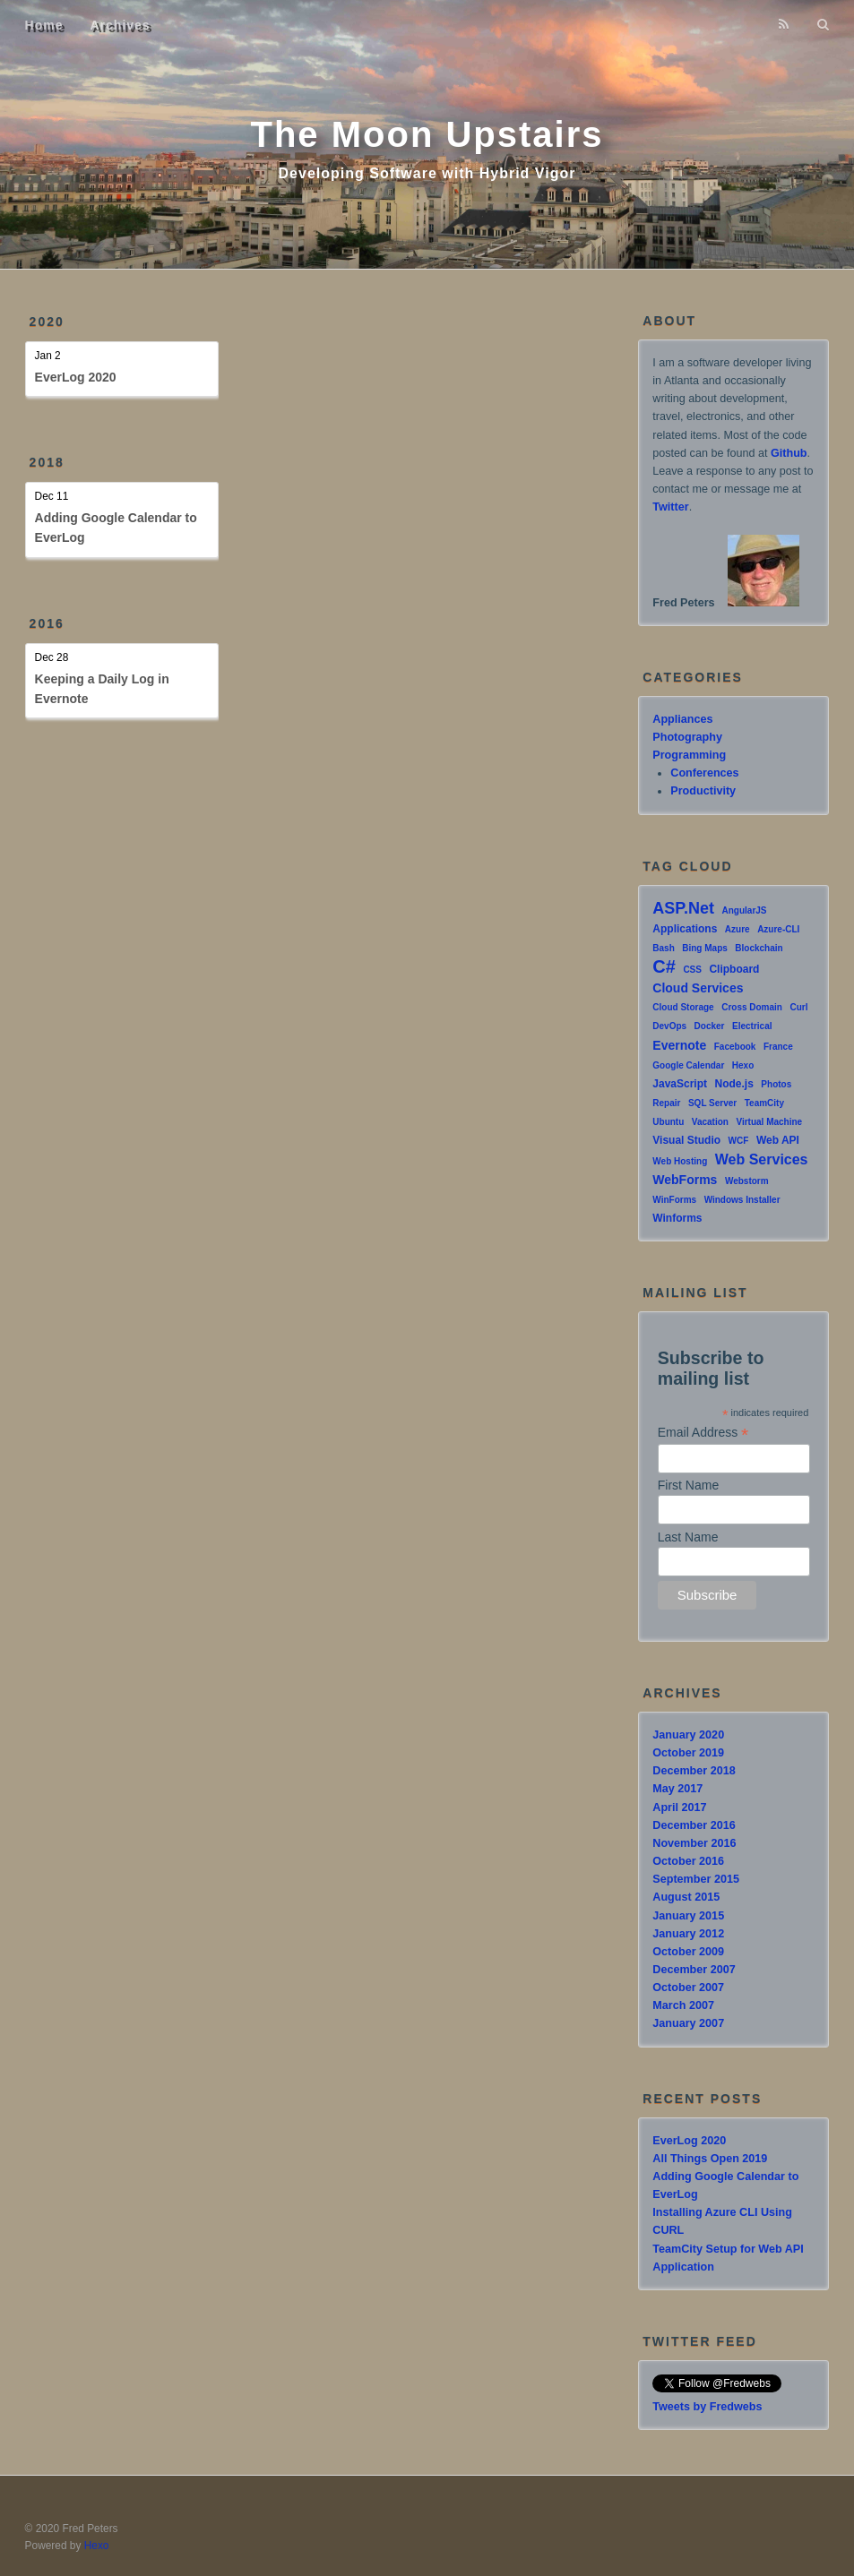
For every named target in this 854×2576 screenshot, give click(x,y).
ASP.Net (683, 908)
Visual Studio (686, 1140)
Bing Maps (705, 948)
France (778, 1047)
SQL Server (712, 1103)
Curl (798, 1007)
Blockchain (758, 948)
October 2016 (688, 1861)
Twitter (670, 507)
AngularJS (744, 910)
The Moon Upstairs (426, 134)
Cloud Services (697, 988)
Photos (776, 1084)
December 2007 (693, 1969)
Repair (666, 1103)
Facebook (735, 1047)
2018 (47, 462)
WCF (739, 1141)
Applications (684, 929)
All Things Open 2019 (709, 2158)
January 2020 (688, 1735)
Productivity (703, 791)
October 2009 (688, 1951)
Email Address (703, 1432)
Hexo (743, 1065)
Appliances (682, 719)
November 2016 (694, 1843)
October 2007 (688, 1987)
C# (664, 966)
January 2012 (688, 1934)
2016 (47, 623)
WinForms (674, 1200)
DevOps (669, 1026)
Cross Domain (751, 1007)
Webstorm (747, 1181)
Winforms (677, 1218)
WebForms (684, 1179)
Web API (777, 1140)
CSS (692, 970)
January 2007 (688, 2023)
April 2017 (679, 1807)
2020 (47, 321)
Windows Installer (742, 1200)
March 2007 (683, 2005)
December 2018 (693, 1771)
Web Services (761, 1159)
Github (789, 453)
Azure (737, 929)
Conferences (704, 773)
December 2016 (693, 1825)
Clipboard (734, 969)
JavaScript (679, 1084)
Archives (121, 25)
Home (44, 25)
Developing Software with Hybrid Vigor (427, 173)
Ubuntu (668, 1122)
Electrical (752, 1026)
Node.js (734, 1084)
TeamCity (764, 1103)
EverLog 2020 (75, 377)
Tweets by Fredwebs (707, 2406)
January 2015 (688, 1916)
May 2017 (677, 1788)
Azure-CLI (778, 929)
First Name (688, 1485)
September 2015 (695, 1879)
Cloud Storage (682, 1007)
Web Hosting (679, 1161)
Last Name (688, 1537)
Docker (709, 1026)
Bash (663, 948)
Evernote (679, 1045)
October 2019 (688, 1753)
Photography (687, 737)
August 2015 (686, 1897)
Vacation (710, 1122)
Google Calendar (688, 1065)
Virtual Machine (769, 1122)
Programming (689, 755)
